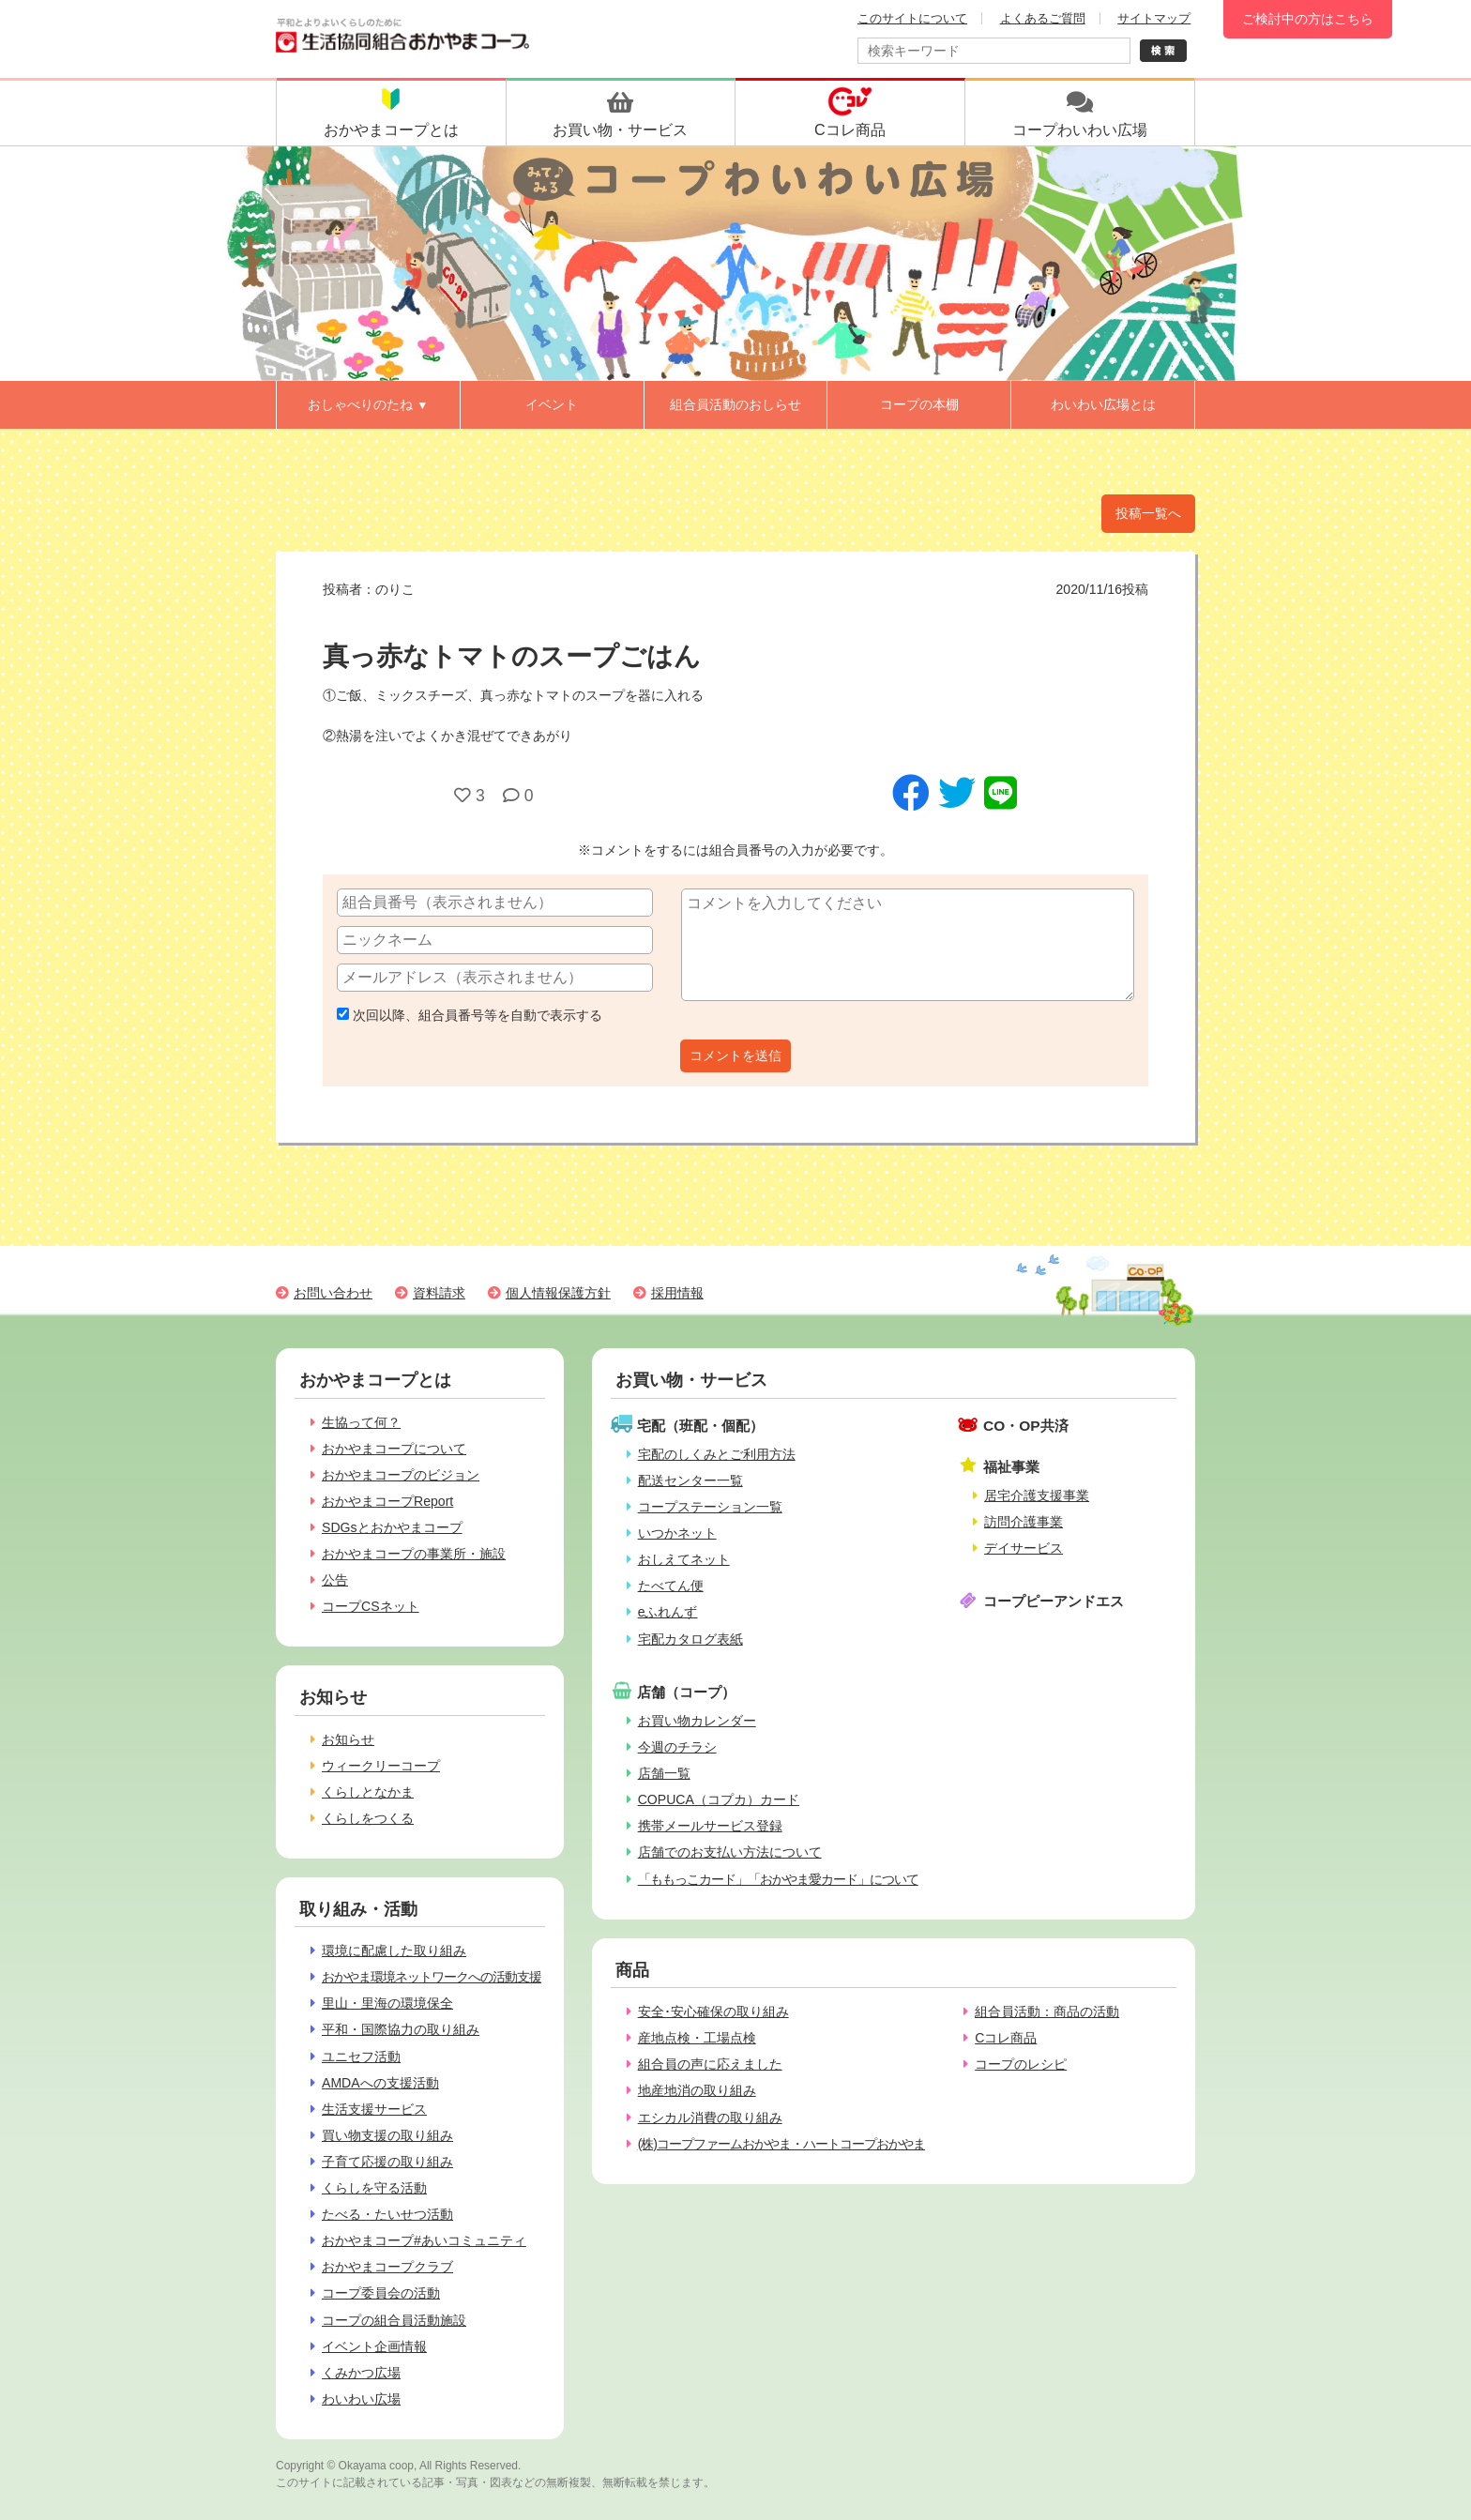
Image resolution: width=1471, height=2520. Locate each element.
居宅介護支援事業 (1036, 1495)
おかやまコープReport (387, 1501)
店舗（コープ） (686, 1692)
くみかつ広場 (361, 2372)
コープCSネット (370, 1606)
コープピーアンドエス (1053, 1601)
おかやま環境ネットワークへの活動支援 (431, 1976)
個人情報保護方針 (558, 1292)
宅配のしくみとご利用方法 (717, 1454)
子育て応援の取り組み (387, 2161)
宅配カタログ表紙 (690, 1639)
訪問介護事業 (1023, 1521)
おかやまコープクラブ (387, 2266)
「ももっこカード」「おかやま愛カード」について (778, 1879)
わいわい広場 (361, 2398)
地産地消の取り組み (697, 2090)
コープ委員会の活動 (381, 2292)
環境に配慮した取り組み (394, 1950)
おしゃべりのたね (368, 404)
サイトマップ (1153, 18)
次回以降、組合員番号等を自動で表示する (469, 1015)
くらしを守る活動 (374, 2187)
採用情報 (677, 1292)
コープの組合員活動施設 (394, 2320)
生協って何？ (361, 1422)
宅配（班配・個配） (700, 1426)
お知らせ (348, 1739)
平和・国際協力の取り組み (400, 2029)
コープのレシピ (1021, 2064)
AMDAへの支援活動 (380, 2082)
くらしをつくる (368, 1818)
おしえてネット (684, 1559)
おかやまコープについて (394, 1448)
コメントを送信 (735, 1055)
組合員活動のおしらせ (735, 404)
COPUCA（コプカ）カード (718, 1799)
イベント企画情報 (374, 2346)
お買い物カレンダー (697, 1720)
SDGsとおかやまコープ (392, 1527)
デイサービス (1023, 1548)
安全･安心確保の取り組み (713, 2011)
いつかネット (677, 1533)
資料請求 (439, 1292)
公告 (335, 1579)
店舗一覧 (664, 1773)
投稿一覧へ (1148, 513)
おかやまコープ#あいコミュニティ (424, 2240)
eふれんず (668, 1611)
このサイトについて (912, 18)
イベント (551, 404)
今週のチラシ (677, 1746)
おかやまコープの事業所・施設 (414, 1553)
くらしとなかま (368, 1791)
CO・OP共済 (1026, 1426)
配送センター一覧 (690, 1480)
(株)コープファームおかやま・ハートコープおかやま (781, 2143)
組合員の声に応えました (710, 2064)
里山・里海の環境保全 (387, 2003)
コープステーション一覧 (710, 1506)
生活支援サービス (374, 2109)
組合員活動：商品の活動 (1047, 2011)
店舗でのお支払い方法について (730, 1852)
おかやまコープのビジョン (400, 1474)
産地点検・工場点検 (697, 2037)
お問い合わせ (333, 1292)
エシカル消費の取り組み (710, 2117)
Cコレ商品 (1006, 2037)
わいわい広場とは (1103, 404)
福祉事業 (1011, 1467)
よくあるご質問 (1042, 18)
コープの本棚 (919, 404)
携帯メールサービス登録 (710, 1825)
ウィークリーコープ (381, 1765)
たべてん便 (671, 1585)
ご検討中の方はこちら (1307, 18)
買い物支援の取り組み (387, 2135)
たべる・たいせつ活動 (387, 2214)
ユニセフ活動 (361, 2056)
